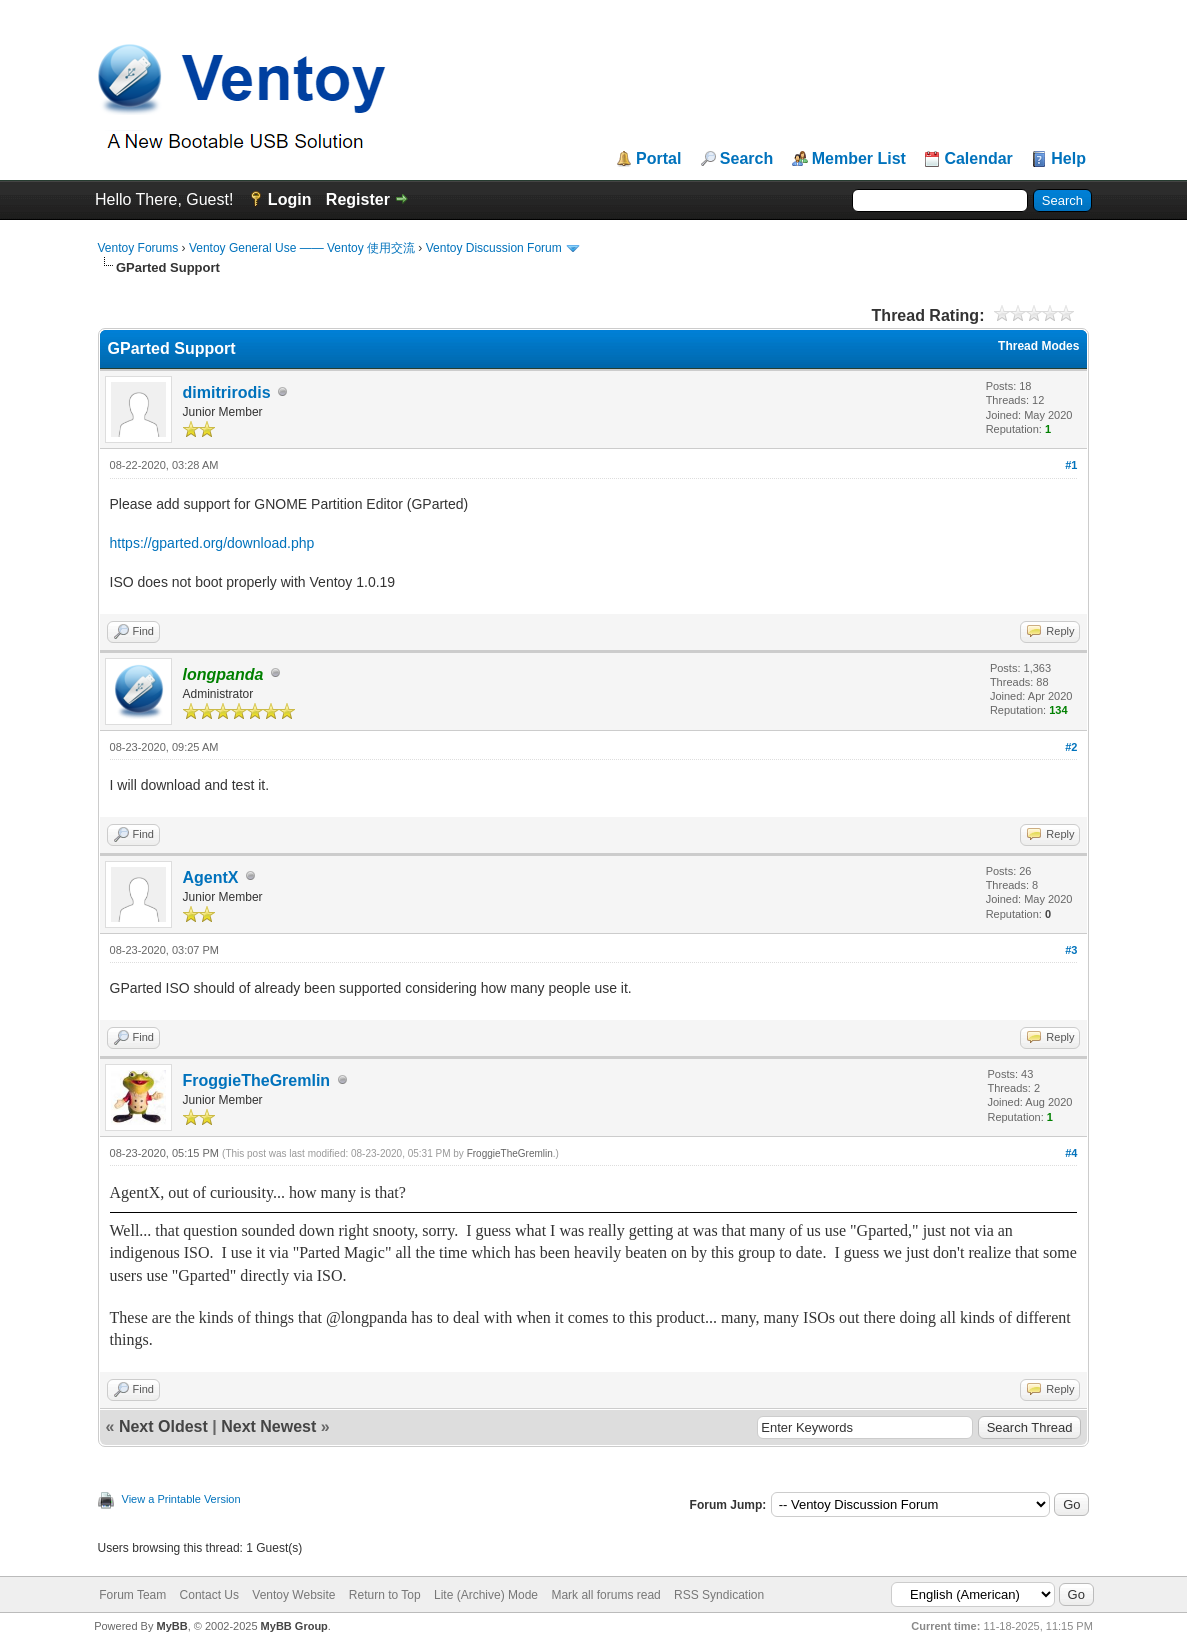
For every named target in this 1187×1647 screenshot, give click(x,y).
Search (746, 159)
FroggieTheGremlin (257, 1080)
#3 (1071, 950)
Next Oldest (163, 1426)
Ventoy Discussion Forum (494, 248)
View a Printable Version (181, 1499)
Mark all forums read (605, 1595)
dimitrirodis (227, 392)
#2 (1071, 747)
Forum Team (132, 1595)
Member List (859, 159)
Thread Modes (1038, 346)
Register (358, 199)
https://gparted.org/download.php (212, 543)
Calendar (978, 159)
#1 (1071, 465)
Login (290, 199)
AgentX (211, 877)
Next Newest (268, 1426)
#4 (1071, 1153)
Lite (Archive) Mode (486, 1595)
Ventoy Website (293, 1595)
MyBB (172, 1626)
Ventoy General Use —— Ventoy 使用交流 (302, 248)
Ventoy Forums (138, 248)
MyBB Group (294, 1626)
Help (1068, 159)
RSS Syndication (719, 1595)
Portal (658, 159)
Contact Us (209, 1595)
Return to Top (385, 1595)
